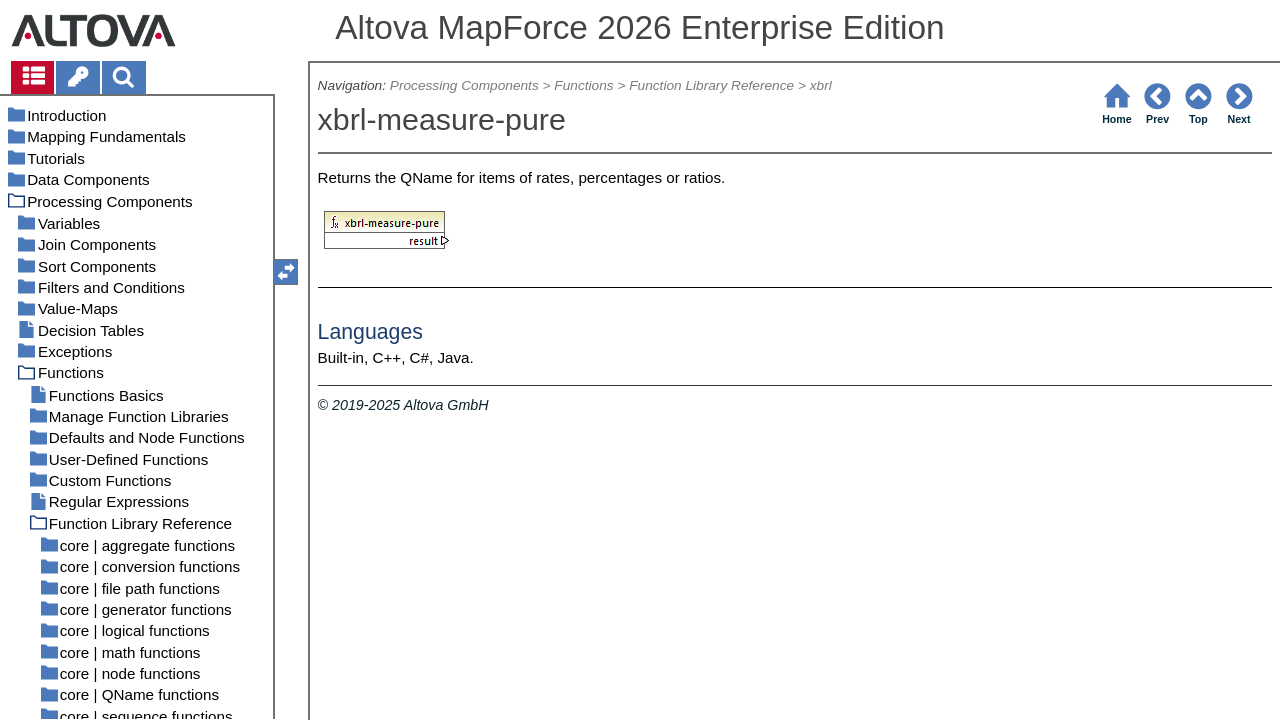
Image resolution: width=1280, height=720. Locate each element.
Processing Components (464, 85)
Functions (583, 85)
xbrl (821, 85)
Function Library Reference (711, 85)
